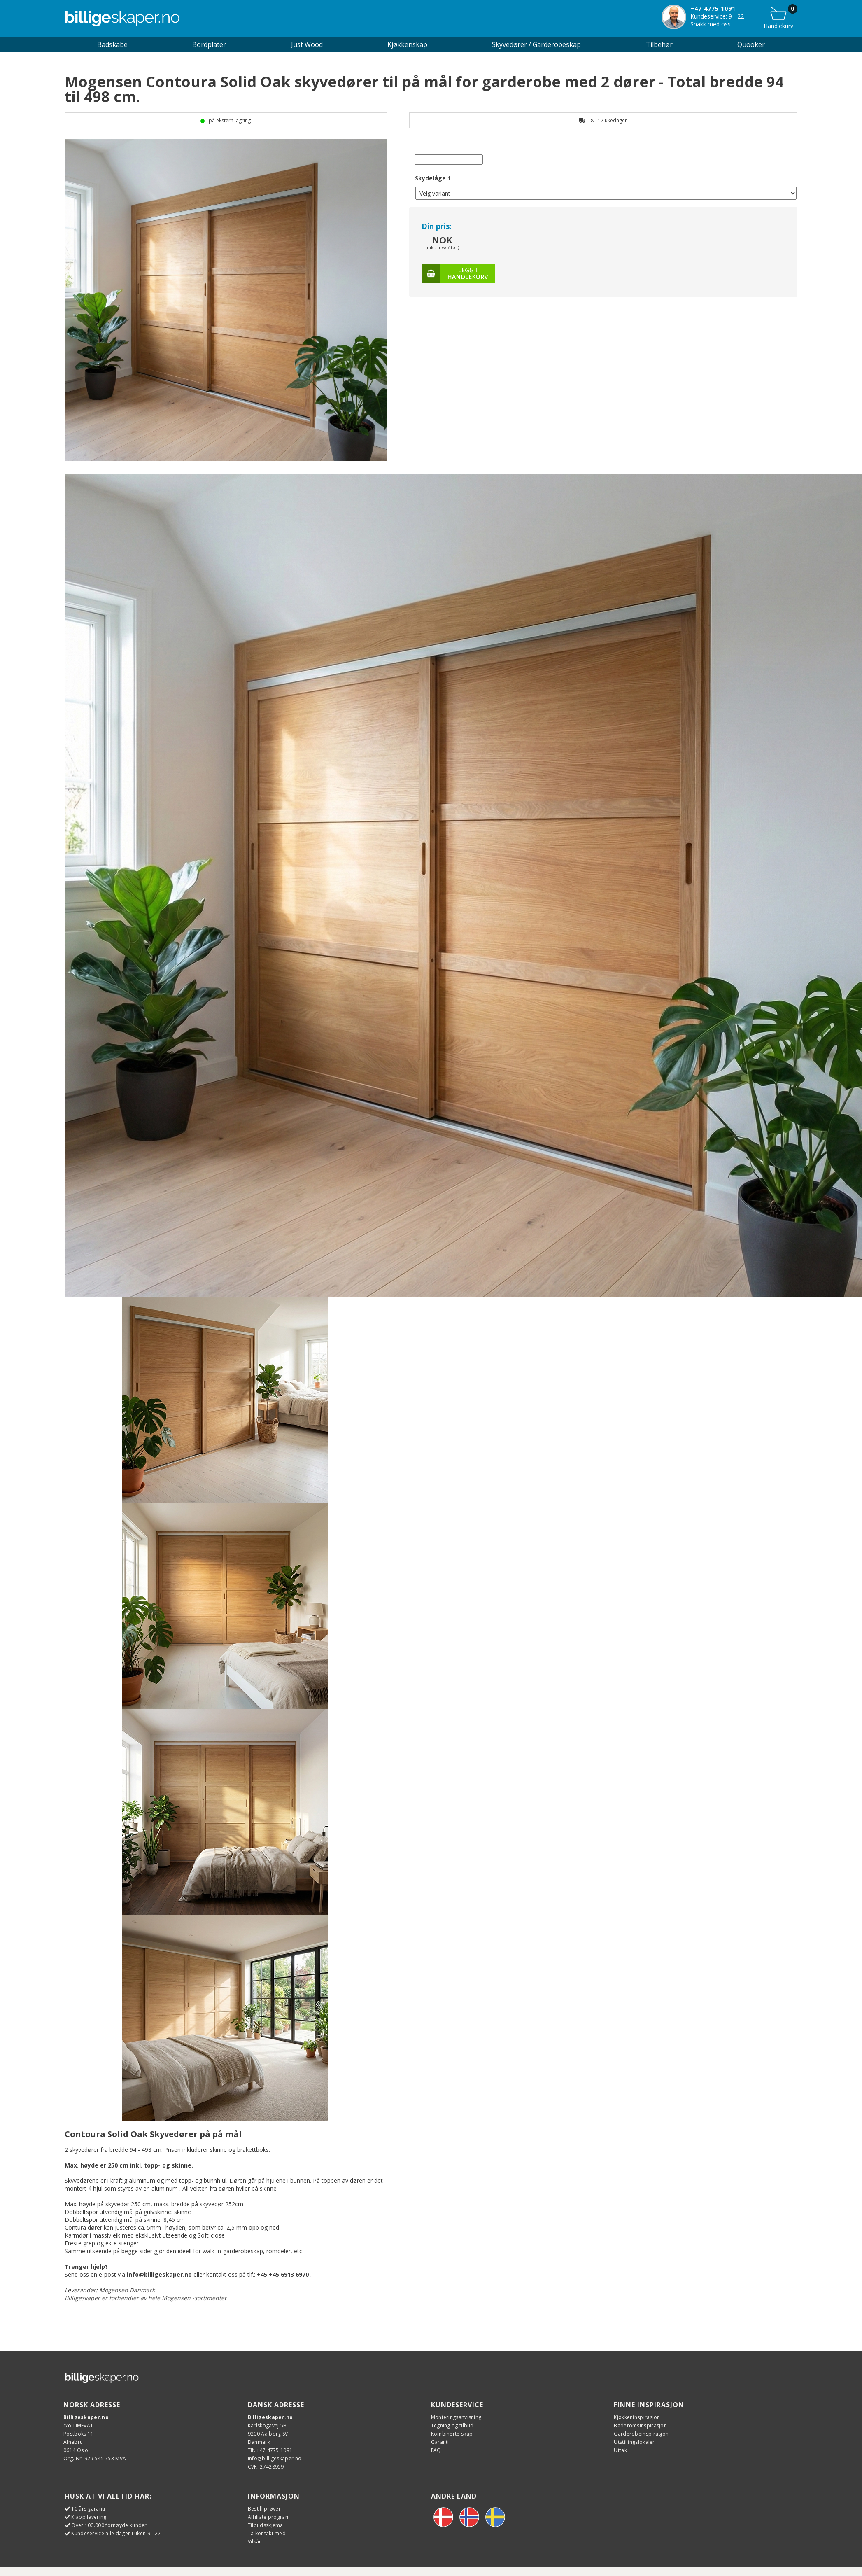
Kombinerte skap (452, 2433)
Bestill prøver (264, 2508)
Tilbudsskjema (265, 2525)
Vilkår (254, 2541)
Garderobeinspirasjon (641, 2433)
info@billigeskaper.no (274, 2458)
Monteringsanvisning (456, 2417)
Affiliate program (269, 2516)
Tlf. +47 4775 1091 (270, 2450)
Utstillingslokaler (634, 2441)
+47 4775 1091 (713, 8)
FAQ (436, 2450)
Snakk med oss (710, 24)
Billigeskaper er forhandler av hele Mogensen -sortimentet (145, 2298)
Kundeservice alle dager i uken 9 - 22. (116, 2533)
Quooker (751, 44)
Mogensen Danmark (127, 2290)
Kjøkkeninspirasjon (637, 2417)
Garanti (440, 2441)
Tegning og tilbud (452, 2425)
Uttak (620, 2450)
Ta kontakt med (267, 2533)
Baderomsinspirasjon (640, 2425)
